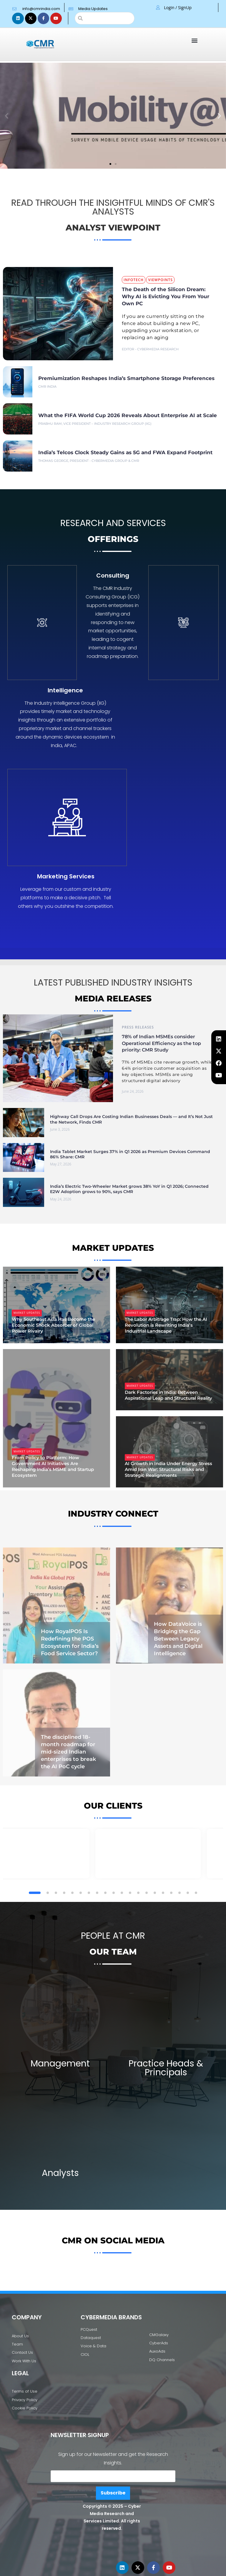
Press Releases (138, 1027)
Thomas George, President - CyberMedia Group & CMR (88, 461)
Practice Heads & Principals (166, 2041)
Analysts (60, 2166)
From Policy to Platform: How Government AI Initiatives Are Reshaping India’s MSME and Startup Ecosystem (53, 1466)
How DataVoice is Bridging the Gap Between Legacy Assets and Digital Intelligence (178, 1611)
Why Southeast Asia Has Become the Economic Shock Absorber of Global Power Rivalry (53, 1325)
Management (60, 2037)
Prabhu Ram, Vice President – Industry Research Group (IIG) (95, 424)
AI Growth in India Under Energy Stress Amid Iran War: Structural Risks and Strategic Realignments (168, 1469)
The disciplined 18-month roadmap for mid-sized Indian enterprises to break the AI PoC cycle (68, 1705)
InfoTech (134, 279)
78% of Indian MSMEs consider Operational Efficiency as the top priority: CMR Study (161, 1043)
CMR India (47, 386)
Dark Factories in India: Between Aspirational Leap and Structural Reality (168, 1395)
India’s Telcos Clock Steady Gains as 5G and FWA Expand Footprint (125, 452)
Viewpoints (160, 279)
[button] (195, 40)
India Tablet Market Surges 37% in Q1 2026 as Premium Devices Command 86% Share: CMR (130, 1154)
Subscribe (113, 2486)
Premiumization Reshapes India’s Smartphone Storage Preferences (126, 378)
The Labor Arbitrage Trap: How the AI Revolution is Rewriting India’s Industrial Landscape (166, 1325)
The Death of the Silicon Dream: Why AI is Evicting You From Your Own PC (165, 296)
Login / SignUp (178, 7)
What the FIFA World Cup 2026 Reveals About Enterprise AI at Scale (127, 415)
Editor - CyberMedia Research (150, 349)
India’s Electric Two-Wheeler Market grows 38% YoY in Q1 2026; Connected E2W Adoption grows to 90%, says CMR (129, 1189)
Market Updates (27, 1313)
